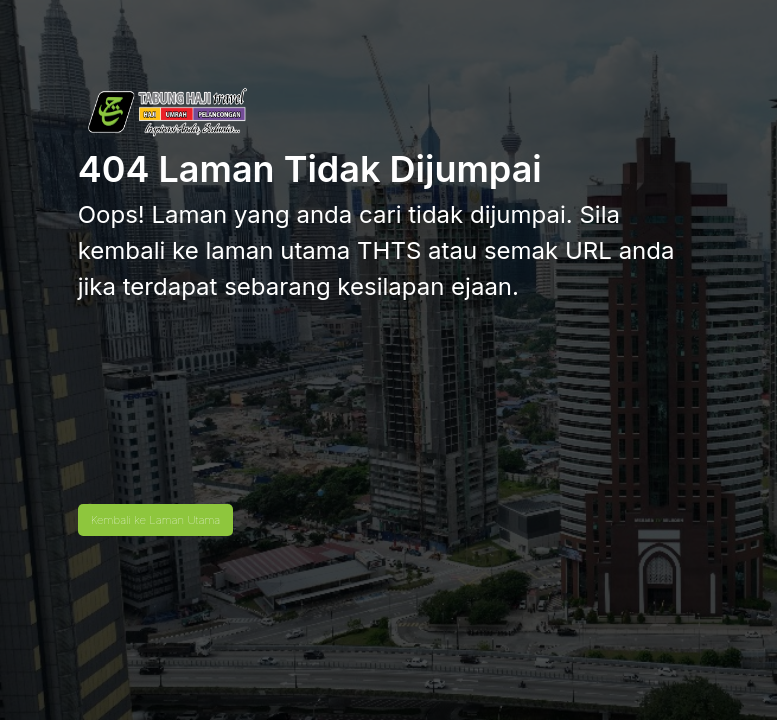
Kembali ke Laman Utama (156, 520)
